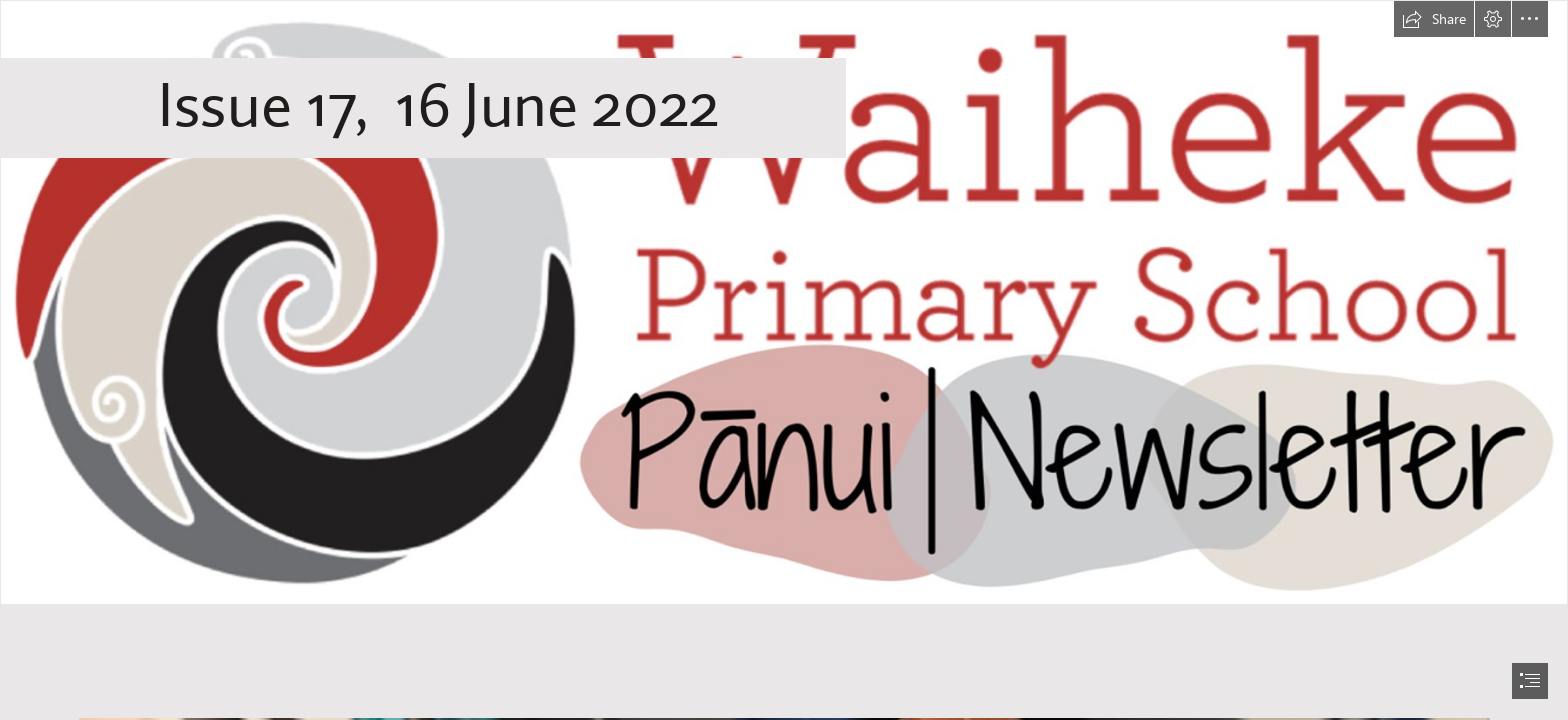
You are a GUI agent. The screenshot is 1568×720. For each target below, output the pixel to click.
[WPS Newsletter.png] (784, 302)
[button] (1434, 19)
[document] (784, 360)
